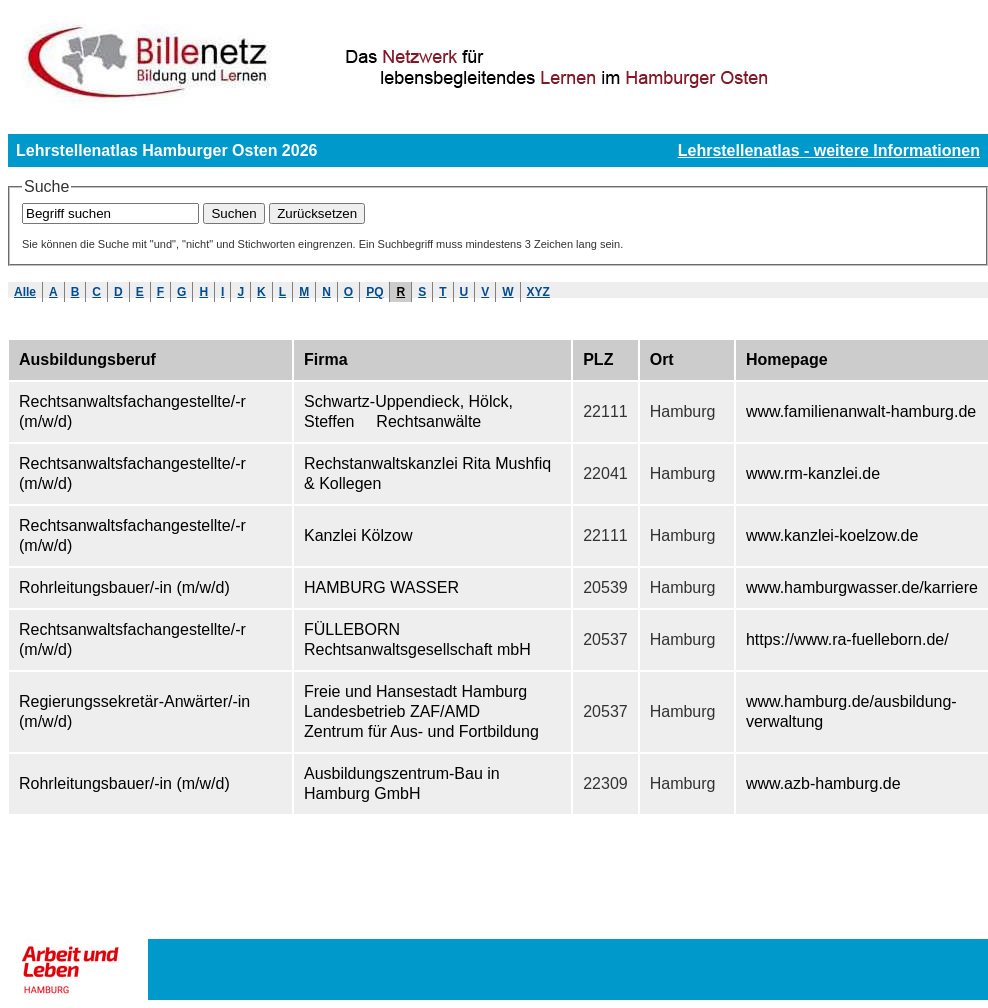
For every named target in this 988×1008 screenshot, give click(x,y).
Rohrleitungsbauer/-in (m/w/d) (124, 587)
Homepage (787, 359)
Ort (662, 359)
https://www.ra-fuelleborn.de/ (847, 639)
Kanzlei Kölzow (358, 535)
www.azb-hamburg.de (823, 783)
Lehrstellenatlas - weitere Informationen (829, 150)
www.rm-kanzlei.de (813, 473)
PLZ (598, 359)
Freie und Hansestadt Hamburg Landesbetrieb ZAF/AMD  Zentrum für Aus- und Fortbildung (421, 711)
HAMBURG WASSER (381, 587)
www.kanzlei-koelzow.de (832, 535)
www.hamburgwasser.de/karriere (862, 587)
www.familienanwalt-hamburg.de (861, 411)
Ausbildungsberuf (87, 359)
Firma (326, 359)
